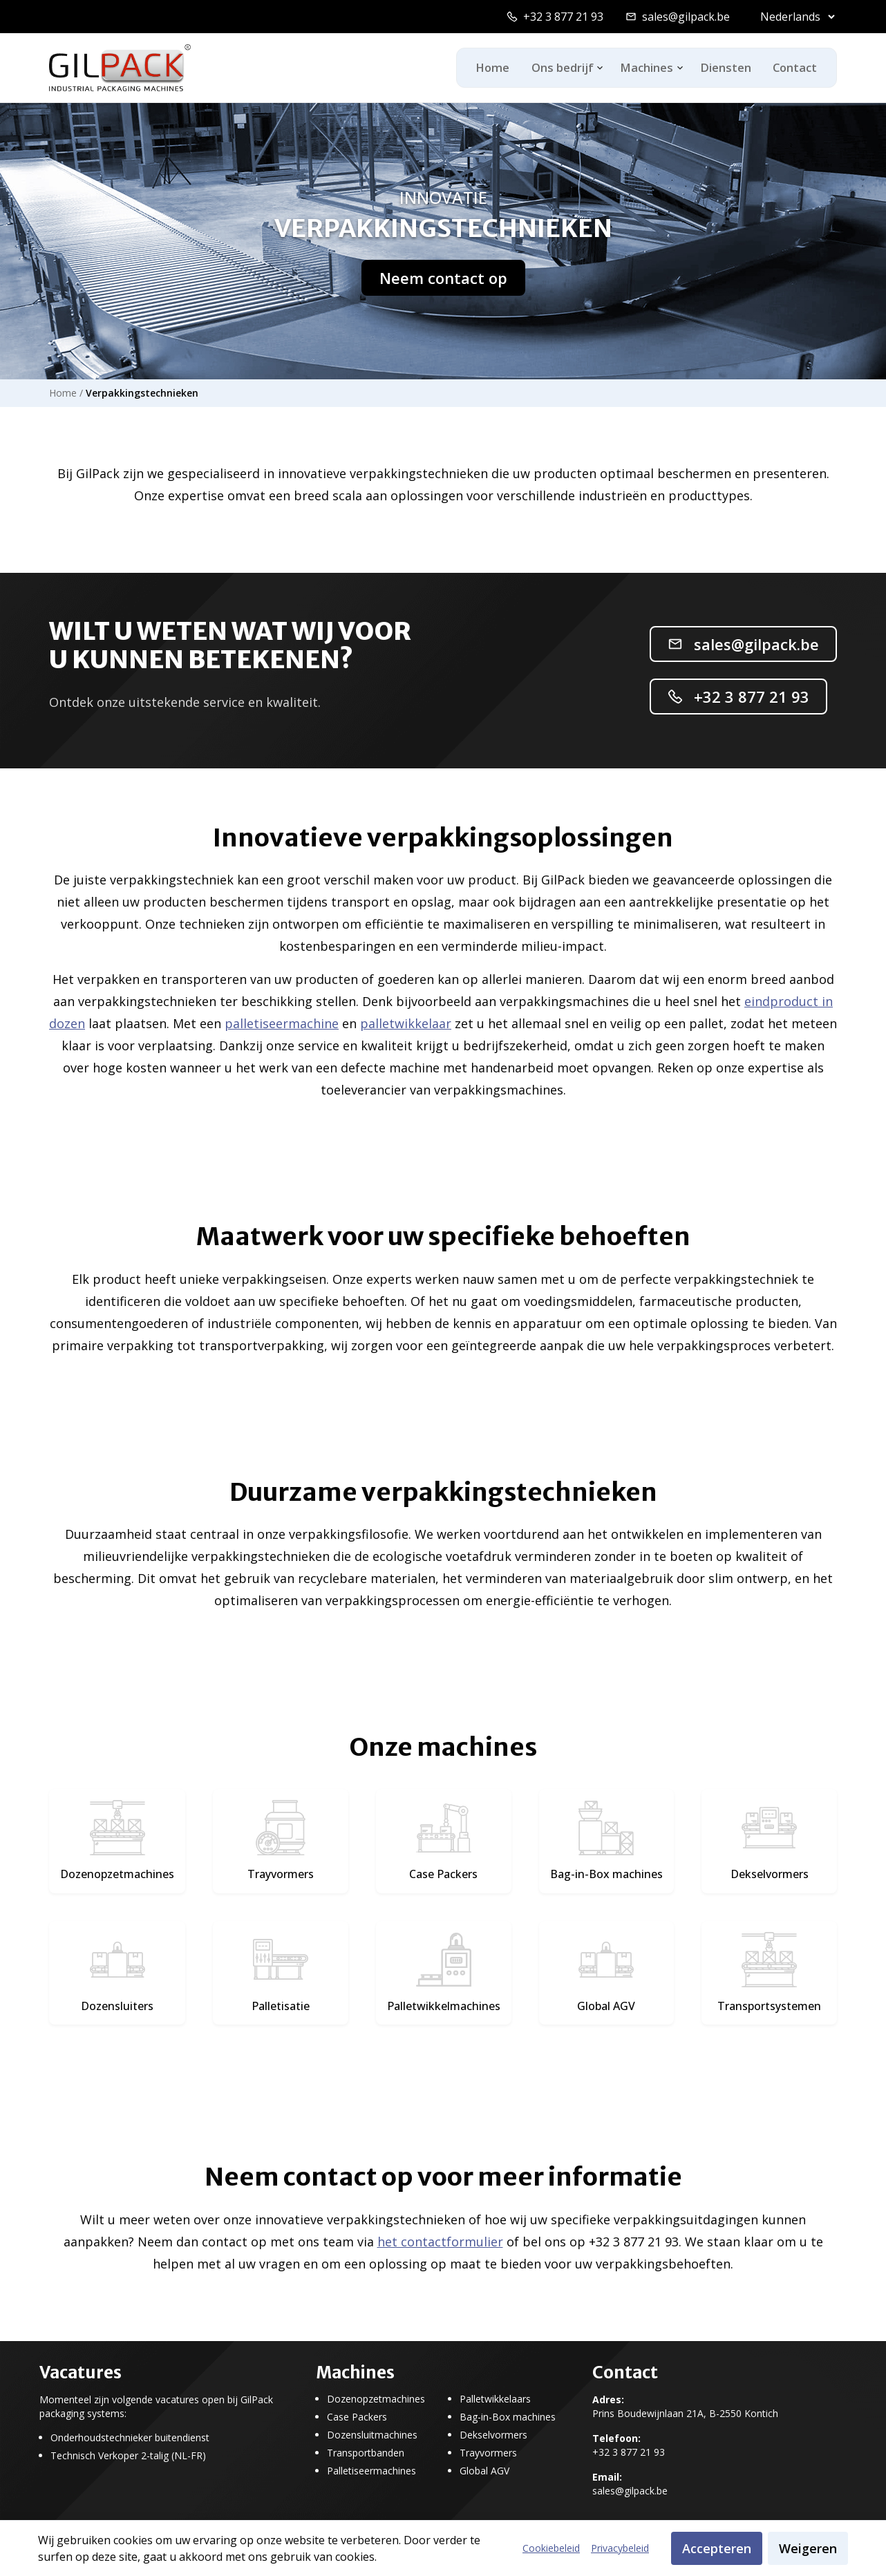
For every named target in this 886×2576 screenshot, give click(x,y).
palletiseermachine (282, 1023)
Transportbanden (365, 2453)
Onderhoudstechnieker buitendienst (129, 2438)
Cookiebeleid (551, 2548)
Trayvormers (488, 2453)
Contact (792, 67)
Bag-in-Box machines (508, 2417)
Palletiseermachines (371, 2471)
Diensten (718, 67)
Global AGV (484, 2471)
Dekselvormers (493, 2435)
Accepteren (716, 2548)
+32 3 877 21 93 (563, 16)
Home (480, 67)
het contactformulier (440, 2241)
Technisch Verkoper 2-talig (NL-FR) (128, 2456)
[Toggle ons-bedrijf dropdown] (590, 68)
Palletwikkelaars (495, 2399)
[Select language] (794, 17)
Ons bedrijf (553, 67)
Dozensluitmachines (372, 2435)
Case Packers (357, 2417)
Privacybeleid (620, 2548)
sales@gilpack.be (686, 16)
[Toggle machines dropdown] (670, 68)
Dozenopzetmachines (376, 2399)
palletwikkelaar (405, 1023)
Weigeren (808, 2548)
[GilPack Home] (120, 67)
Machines (639, 67)
